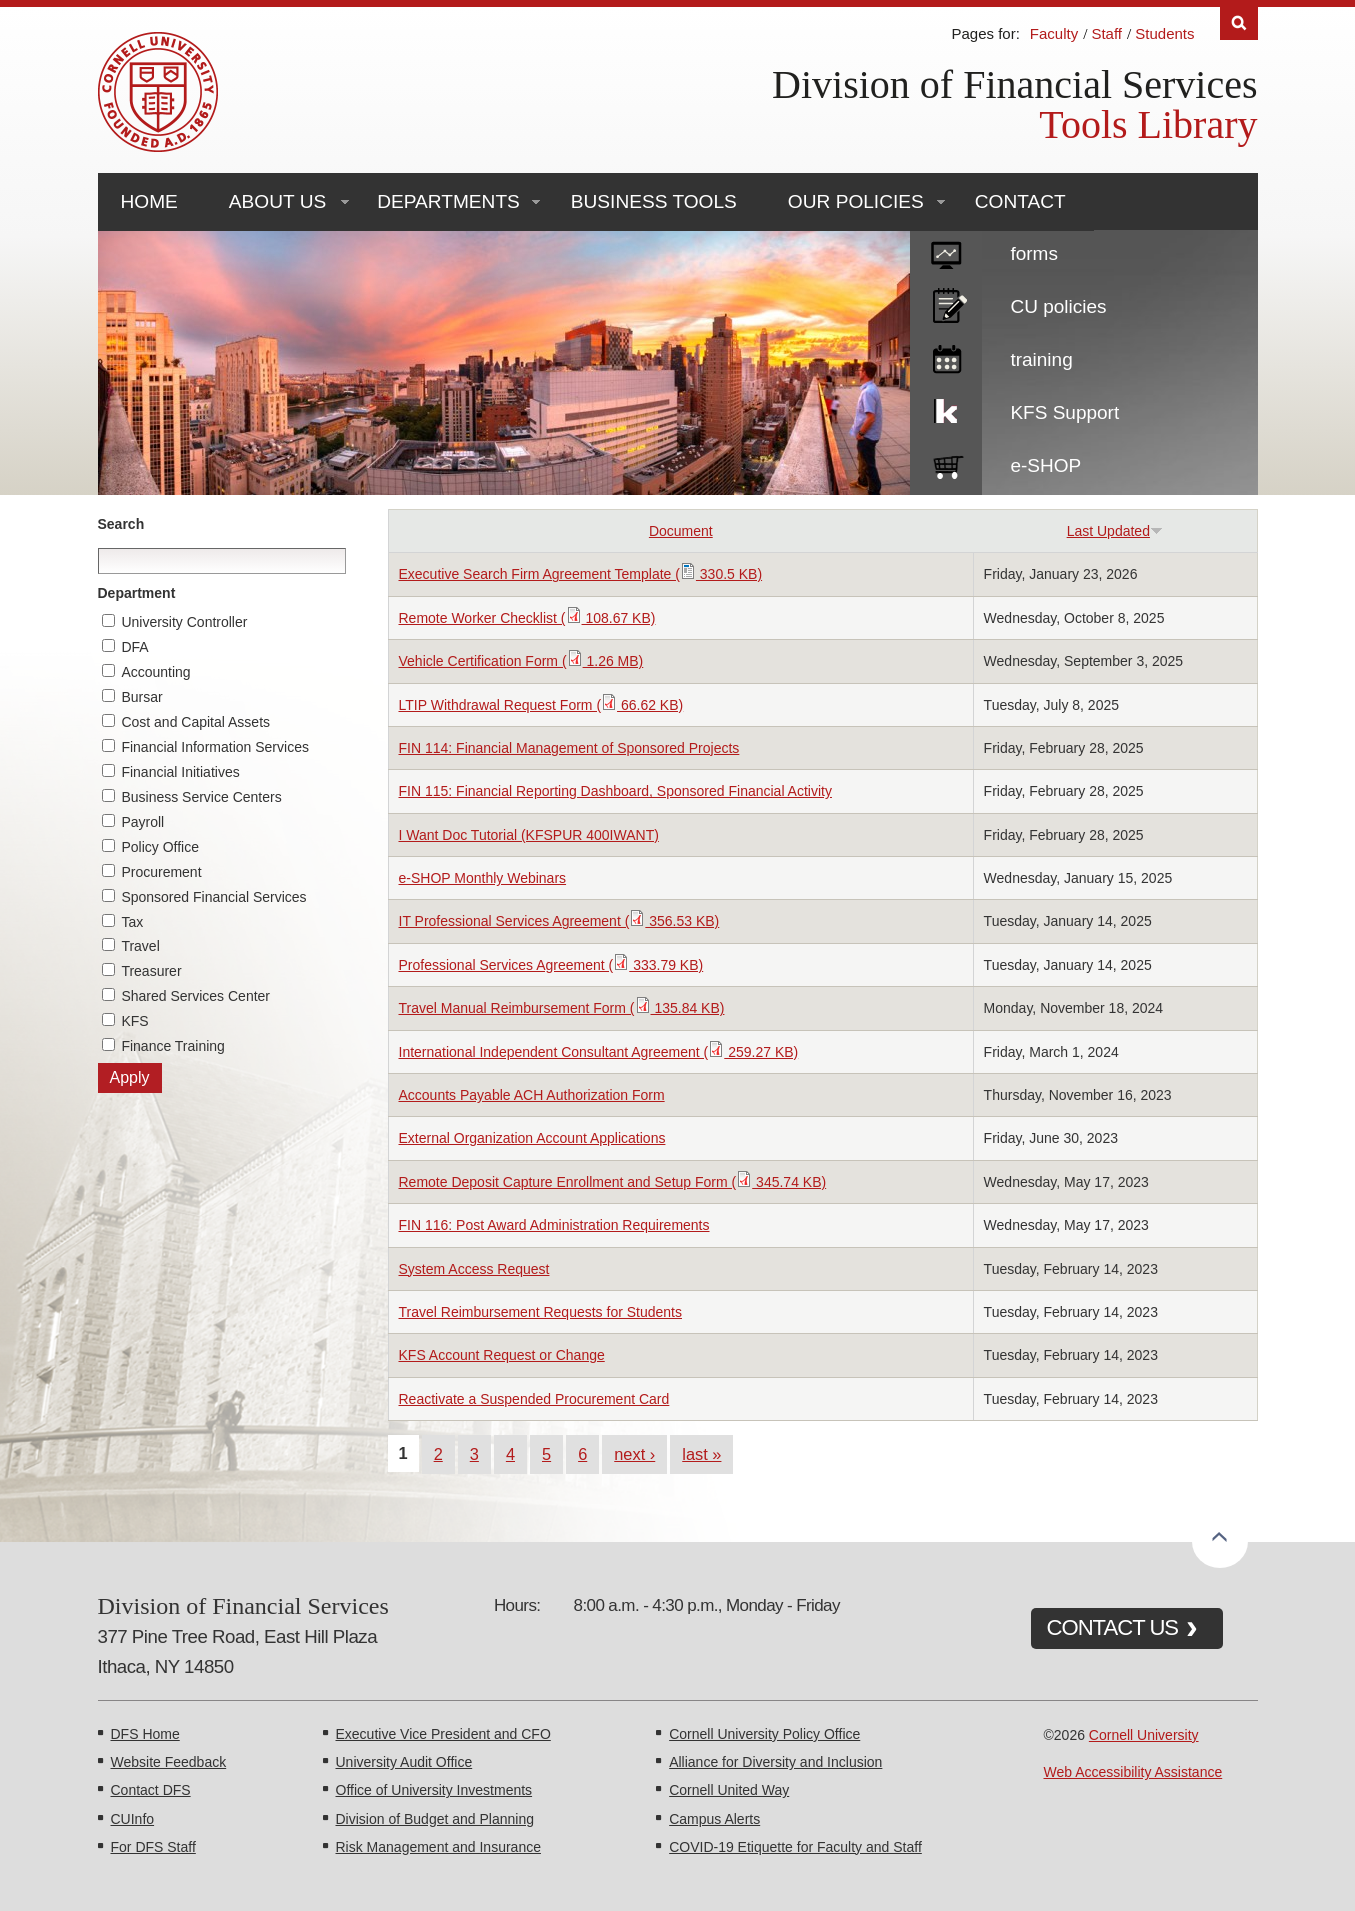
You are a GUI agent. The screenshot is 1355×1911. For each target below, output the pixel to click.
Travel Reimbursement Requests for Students (541, 1312)
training (1041, 359)
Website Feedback (169, 1762)
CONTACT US (1113, 1627)
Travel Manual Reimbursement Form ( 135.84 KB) (562, 1008)
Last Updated (1115, 531)
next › (634, 1454)
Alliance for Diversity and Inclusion (775, 1762)
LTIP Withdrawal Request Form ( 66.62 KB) (541, 705)
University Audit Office (404, 1762)
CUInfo (133, 1819)
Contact (1020, 201)
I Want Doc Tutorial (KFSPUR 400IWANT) (529, 835)
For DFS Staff (153, 1847)
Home (149, 201)
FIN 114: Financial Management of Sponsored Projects (569, 748)
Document (681, 531)
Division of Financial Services (1014, 84)
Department (137, 593)
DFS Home (145, 1734)
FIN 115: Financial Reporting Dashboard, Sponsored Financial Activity (615, 791)
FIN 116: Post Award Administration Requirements (554, 1225)
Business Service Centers (201, 797)
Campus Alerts (714, 1819)
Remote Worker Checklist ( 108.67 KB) (527, 618)
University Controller (184, 622)
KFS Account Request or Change (502, 1355)
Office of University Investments (434, 1790)
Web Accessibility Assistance (1133, 1772)
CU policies (1058, 306)
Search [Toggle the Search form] (1239, 23)
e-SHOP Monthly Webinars (483, 878)
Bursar (141, 697)
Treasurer (151, 971)
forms (1034, 253)
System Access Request (474, 1269)
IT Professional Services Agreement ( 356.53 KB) (559, 921)
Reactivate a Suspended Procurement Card (534, 1399)
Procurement (161, 872)
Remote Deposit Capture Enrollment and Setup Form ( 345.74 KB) (613, 1182)
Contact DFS (151, 1790)
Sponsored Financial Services (213, 897)
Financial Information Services (215, 747)
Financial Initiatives (180, 772)
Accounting (155, 672)
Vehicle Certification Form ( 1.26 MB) (521, 661)
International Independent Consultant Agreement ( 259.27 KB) (599, 1052)
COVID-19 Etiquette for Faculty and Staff (795, 1847)
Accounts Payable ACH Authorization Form (532, 1095)
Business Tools (654, 201)
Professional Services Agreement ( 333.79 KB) (551, 965)
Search (121, 524)
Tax (132, 922)
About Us (277, 201)
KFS (134, 1021)
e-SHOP (1045, 465)
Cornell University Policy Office (764, 1734)
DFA (134, 647)
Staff (1106, 33)
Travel (140, 946)
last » (701, 1454)
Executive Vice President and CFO (443, 1734)
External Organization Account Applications (532, 1138)
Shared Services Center (195, 996)
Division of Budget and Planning (435, 1819)
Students (1164, 33)
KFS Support (1064, 412)
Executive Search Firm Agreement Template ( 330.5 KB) (581, 574)
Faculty (1054, 33)
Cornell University (1144, 1735)
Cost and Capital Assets (195, 722)
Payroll (142, 822)
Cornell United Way (729, 1790)
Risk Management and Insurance (438, 1847)
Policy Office (160, 847)
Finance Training (173, 1046)
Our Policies (856, 201)
